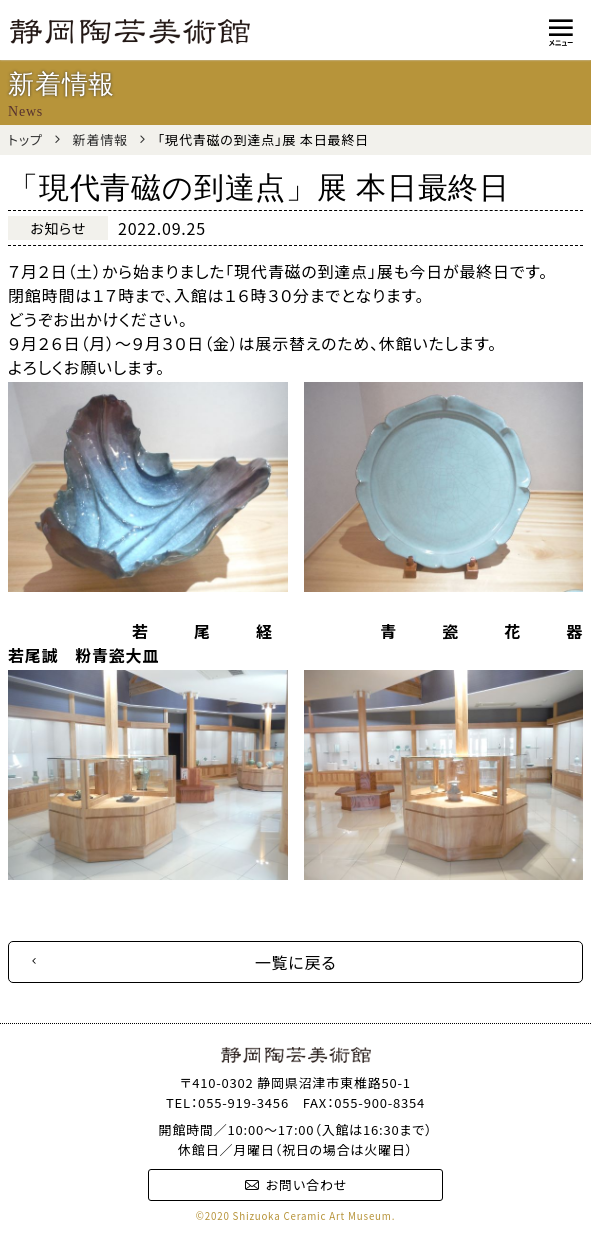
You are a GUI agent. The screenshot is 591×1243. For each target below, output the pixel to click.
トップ (25, 139)
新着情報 (100, 139)
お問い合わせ (295, 1184)
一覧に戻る (296, 962)
